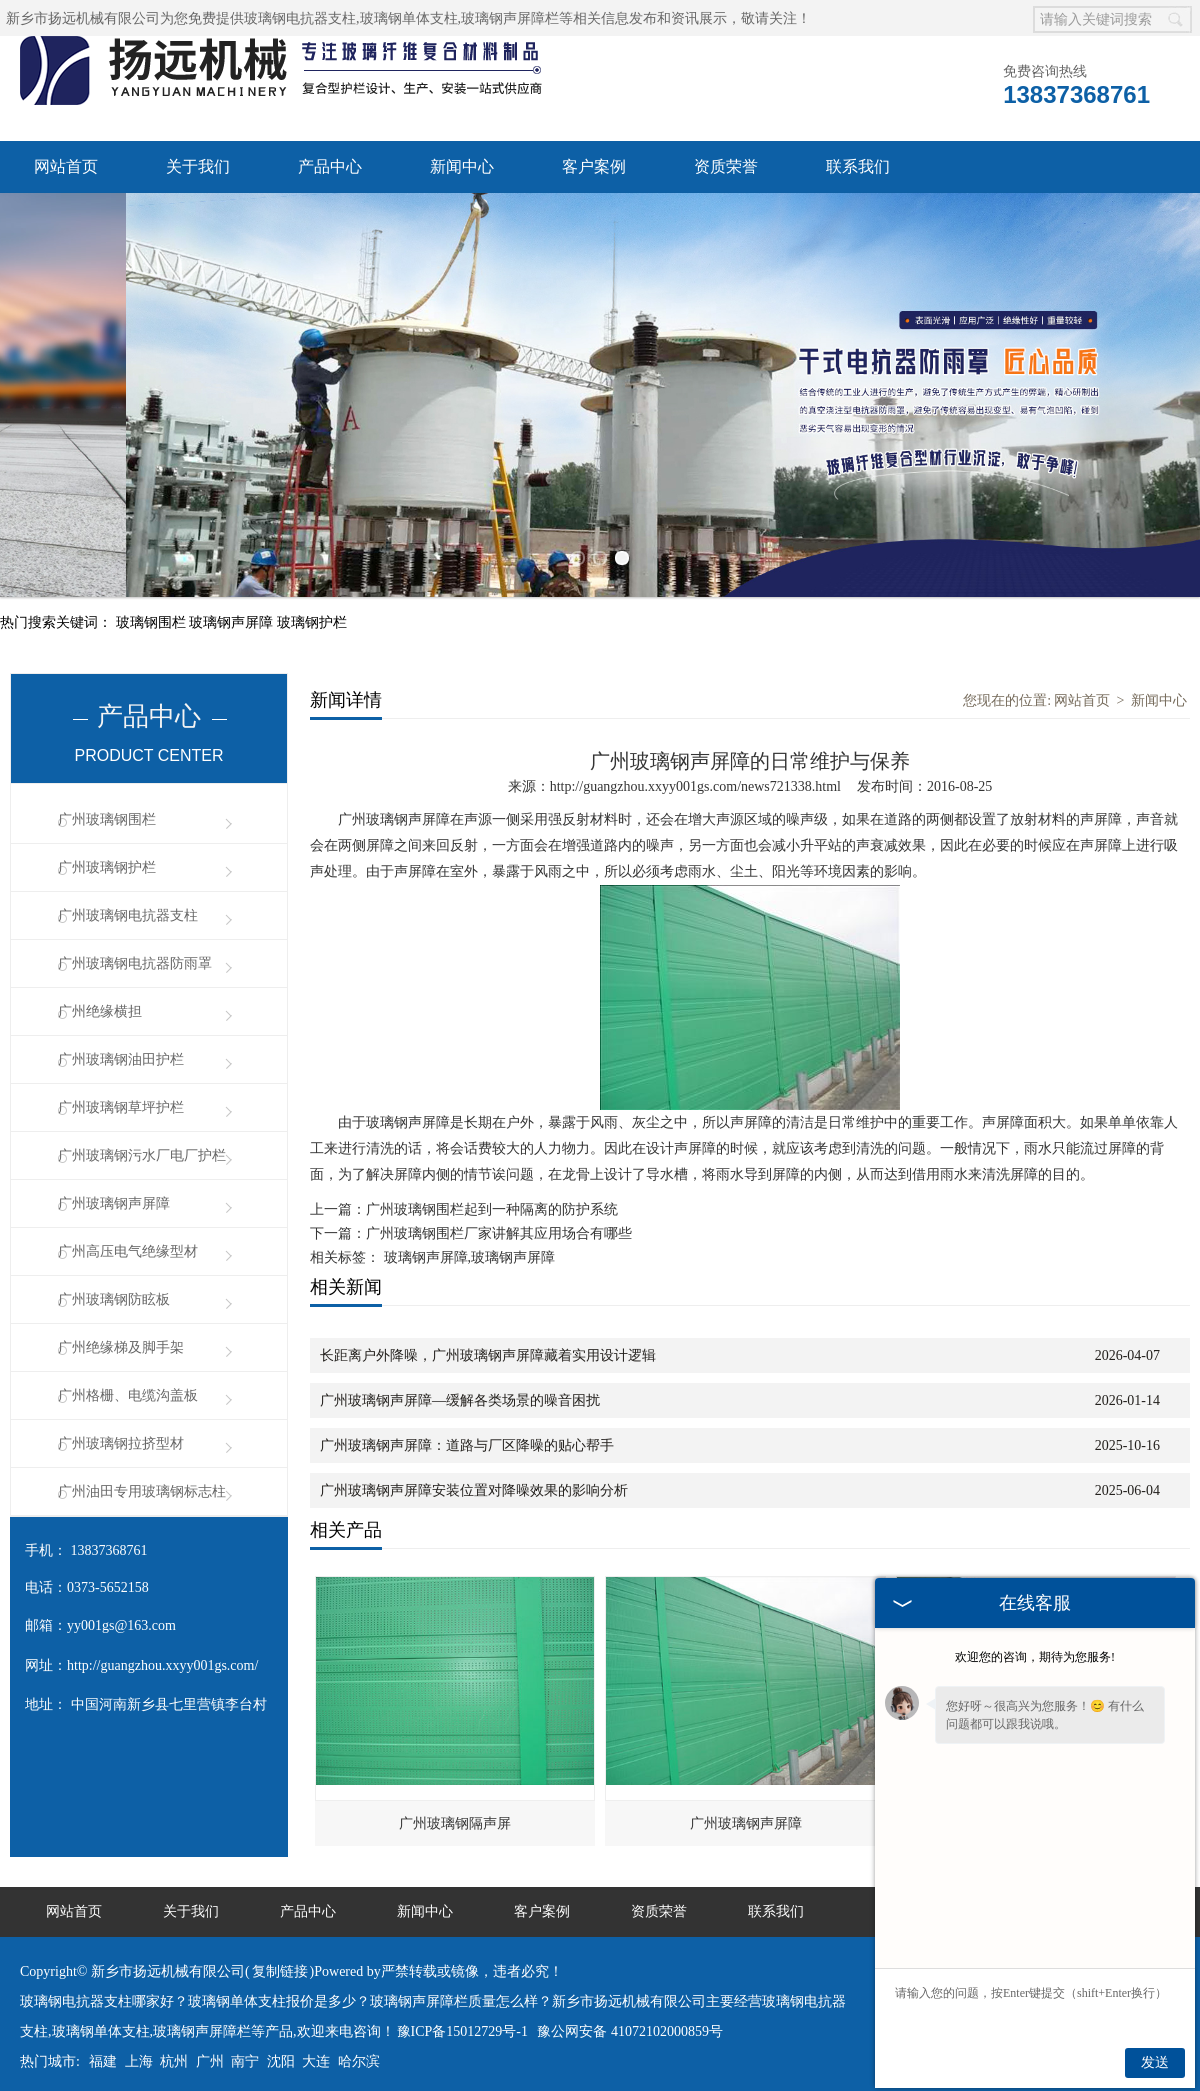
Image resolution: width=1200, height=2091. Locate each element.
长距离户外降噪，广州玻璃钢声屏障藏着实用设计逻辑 (488, 1343)
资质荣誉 (726, 166)
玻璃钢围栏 (153, 610)
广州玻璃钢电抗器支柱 (128, 903)
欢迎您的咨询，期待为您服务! (1035, 1657)
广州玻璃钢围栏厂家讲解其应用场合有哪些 (499, 1221)
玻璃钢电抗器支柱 (300, 18)
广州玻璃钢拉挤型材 (121, 1431)
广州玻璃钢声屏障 (114, 1191)
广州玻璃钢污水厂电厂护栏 (142, 1143)
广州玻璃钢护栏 (107, 855)
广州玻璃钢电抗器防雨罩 (135, 951)
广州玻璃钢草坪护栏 (121, 1095)
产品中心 (330, 166)
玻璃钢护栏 (312, 610)
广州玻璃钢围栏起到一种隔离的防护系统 (492, 1197)
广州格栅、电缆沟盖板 (128, 1383)
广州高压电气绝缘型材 (128, 1239)
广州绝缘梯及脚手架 (121, 1335)
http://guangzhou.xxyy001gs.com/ (162, 1653)
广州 (210, 2049)
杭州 (174, 2049)
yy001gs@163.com (121, 1613)
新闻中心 (462, 166)
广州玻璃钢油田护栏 (121, 1047)
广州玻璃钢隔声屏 (455, 1811)
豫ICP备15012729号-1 (462, 2019)
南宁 (245, 2049)
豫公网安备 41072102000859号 (630, 2019)
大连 (316, 2049)
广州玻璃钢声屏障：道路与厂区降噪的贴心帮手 (467, 1433)
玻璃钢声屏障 (233, 610)
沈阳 (281, 2049)
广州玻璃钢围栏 (107, 807)
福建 (103, 2049)
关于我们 (198, 166)
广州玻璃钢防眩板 (114, 1287)
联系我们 (858, 166)
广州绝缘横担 (100, 999)
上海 (139, 2049)
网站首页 (66, 166)
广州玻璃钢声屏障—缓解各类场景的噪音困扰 (460, 1388)
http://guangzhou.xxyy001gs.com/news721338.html (695, 774)
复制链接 (280, 1959)
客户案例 (594, 166)
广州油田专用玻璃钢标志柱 (142, 1479)
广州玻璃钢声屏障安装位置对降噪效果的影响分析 (474, 1478)
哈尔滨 (359, 2049)
